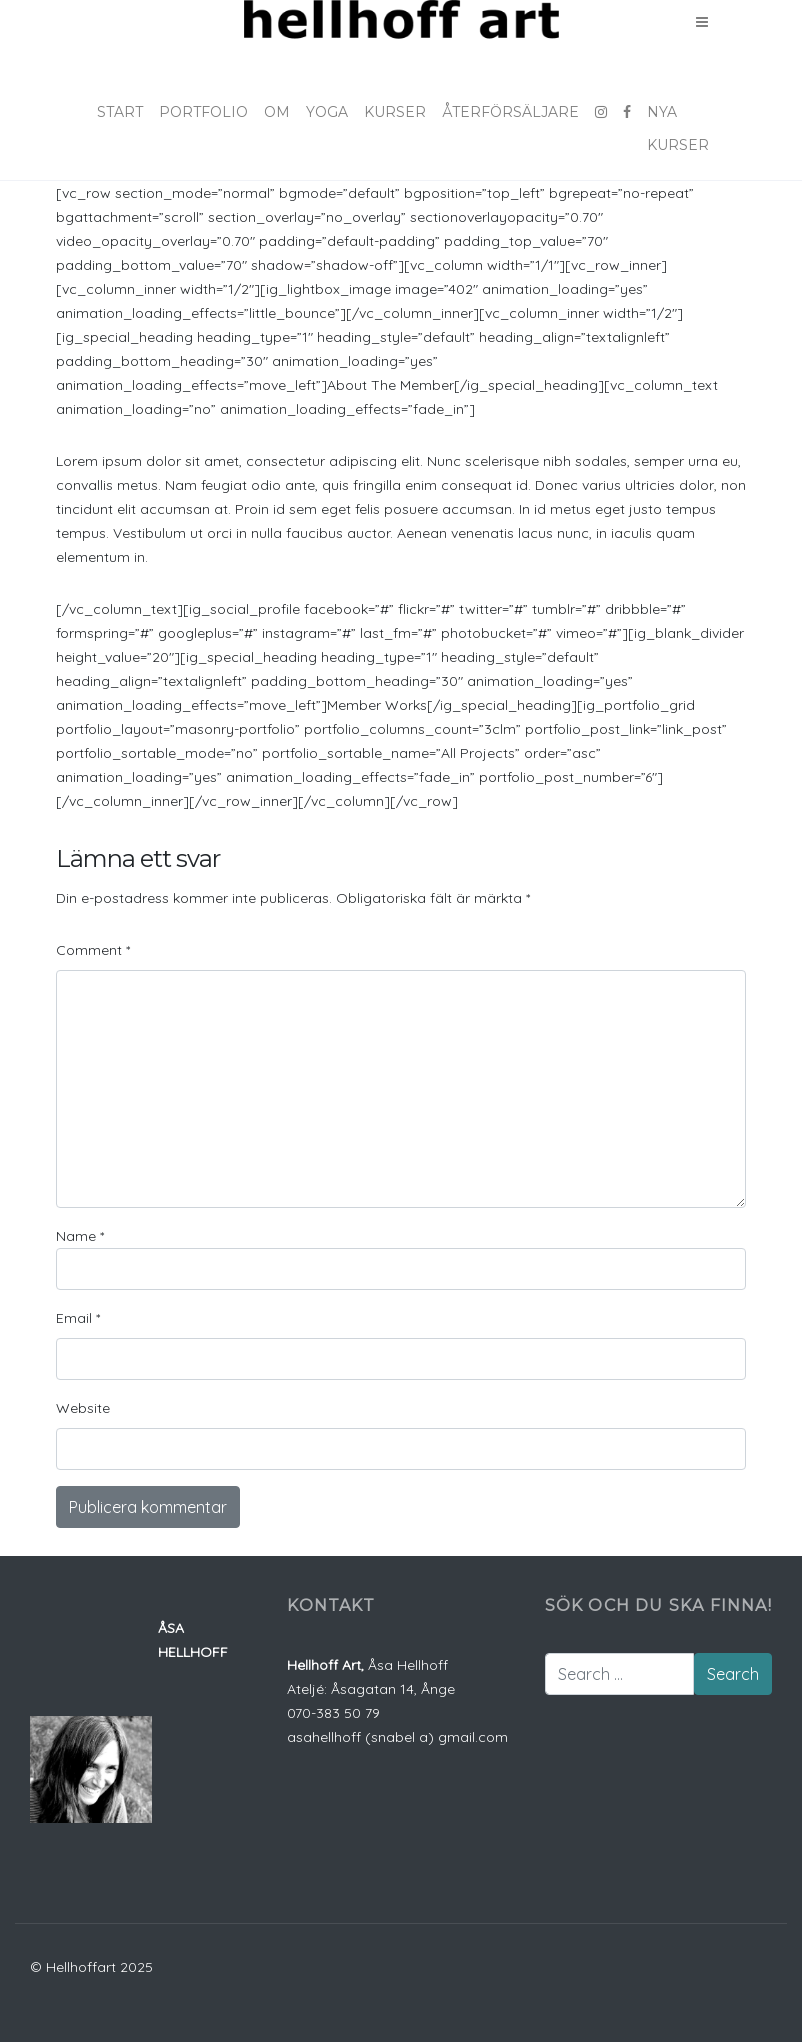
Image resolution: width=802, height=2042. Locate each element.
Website (83, 1408)
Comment (93, 950)
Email (78, 1318)
